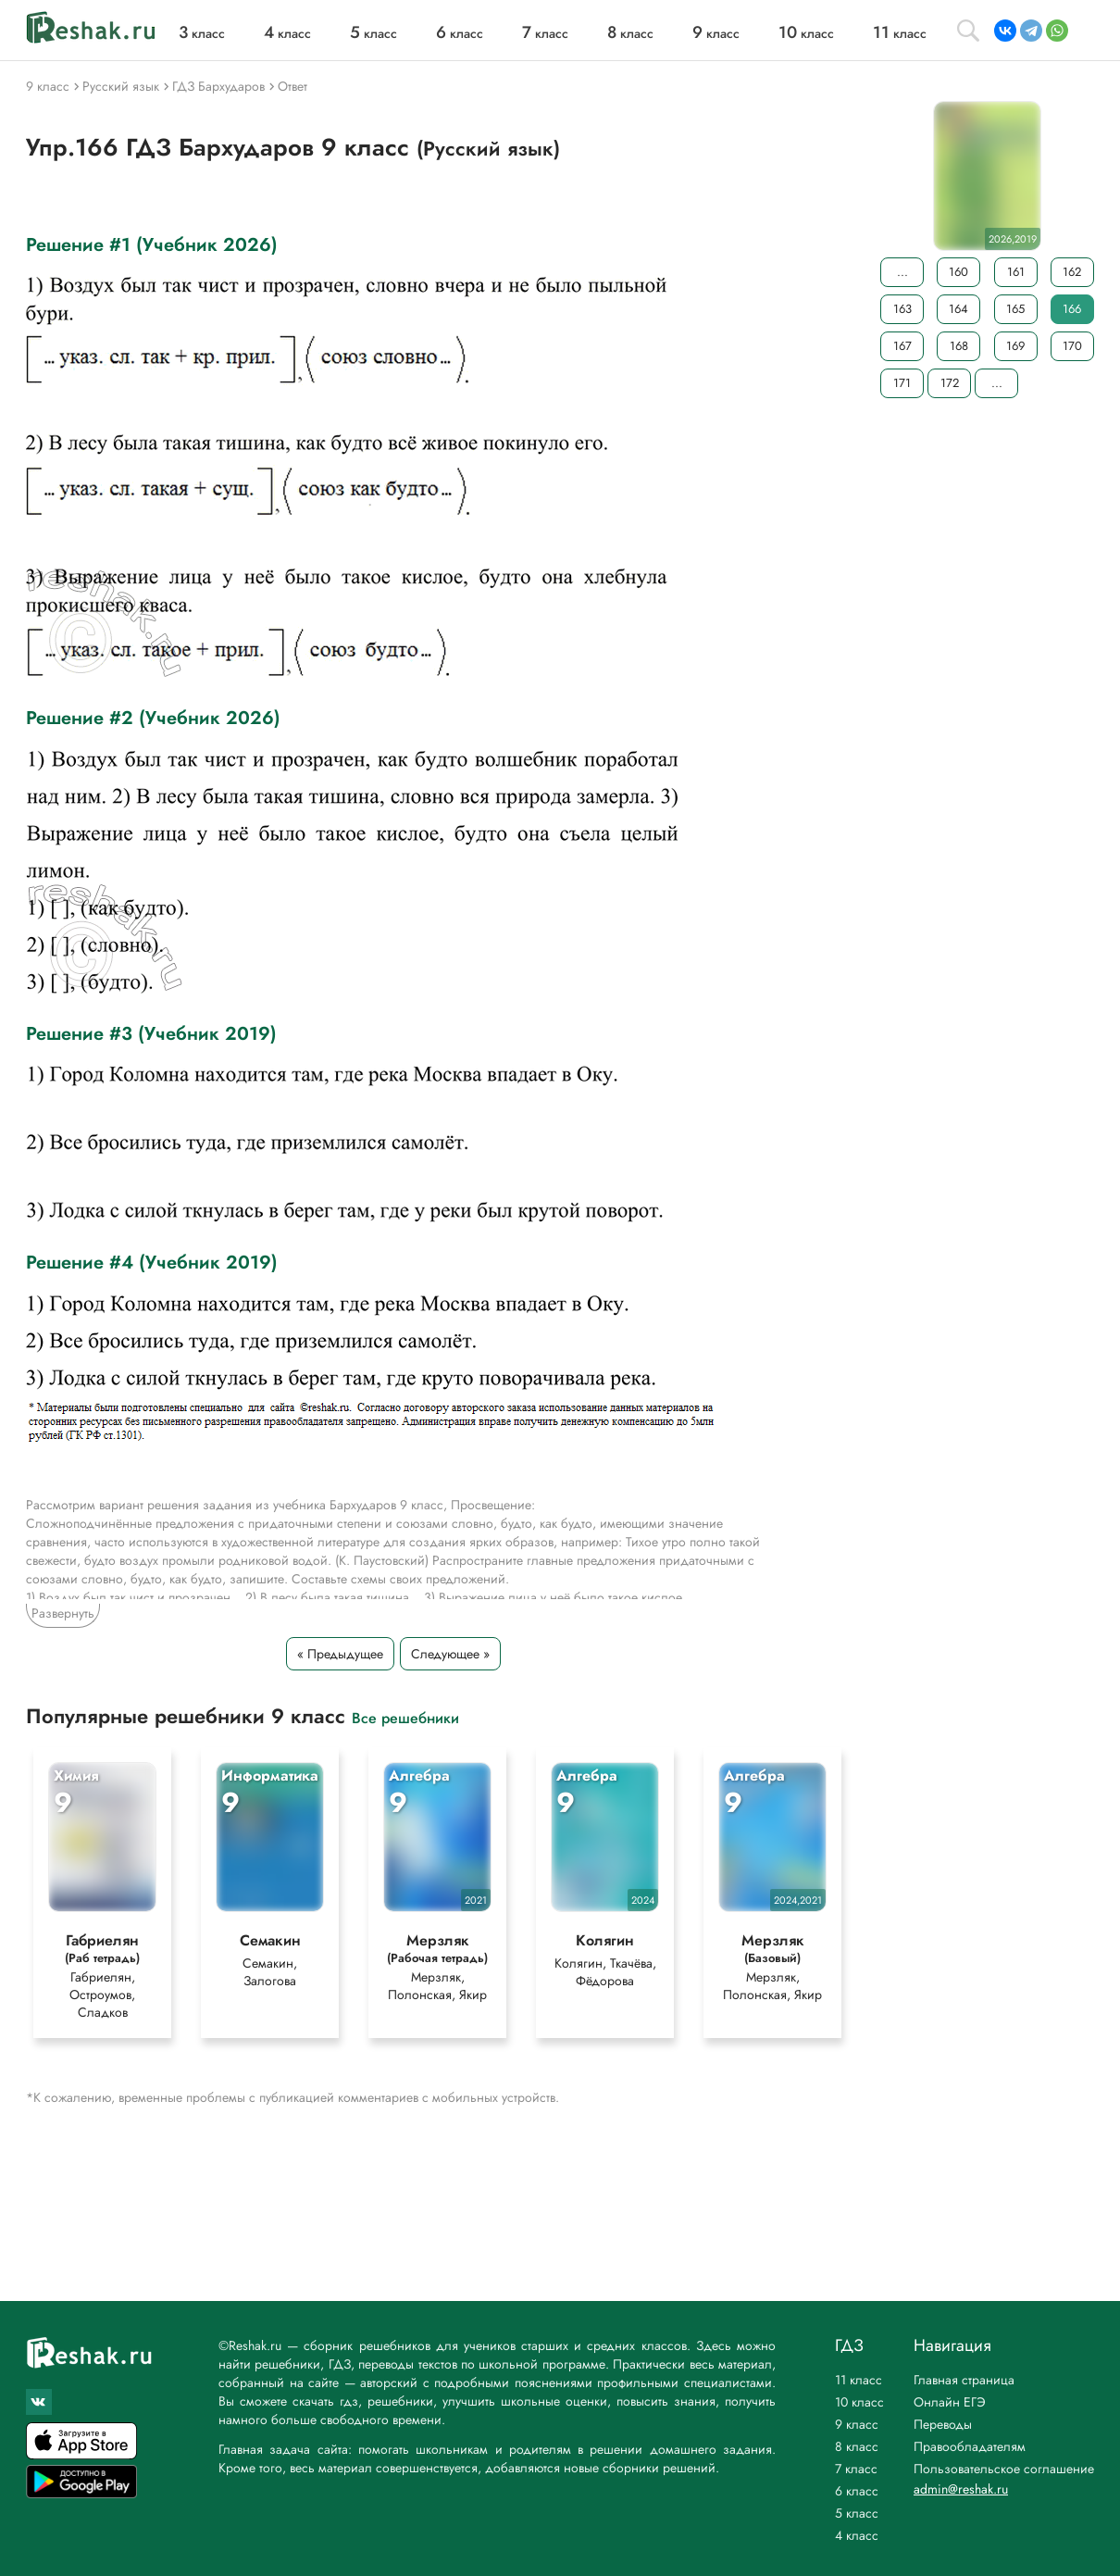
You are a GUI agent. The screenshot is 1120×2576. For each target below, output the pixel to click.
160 (958, 272)
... (902, 272)
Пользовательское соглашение (1004, 2468)
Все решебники (405, 1717)
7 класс (856, 2468)
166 (1072, 309)
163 (902, 309)
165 (1015, 309)
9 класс (856, 2424)
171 (902, 383)
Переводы (943, 2424)
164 (958, 309)
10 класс (859, 2402)
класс (202, 33)
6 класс (856, 2491)
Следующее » (450, 1653)
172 (949, 383)
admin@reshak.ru (961, 2489)
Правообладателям (970, 2446)
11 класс (858, 2379)
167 (902, 346)
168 (959, 346)
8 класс (856, 2446)
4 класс (856, 2535)
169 (1015, 346)
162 (1072, 272)
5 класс (856, 2513)
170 (1072, 346)
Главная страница (964, 2379)
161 (1016, 272)
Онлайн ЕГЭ (950, 2402)
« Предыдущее (340, 1653)
